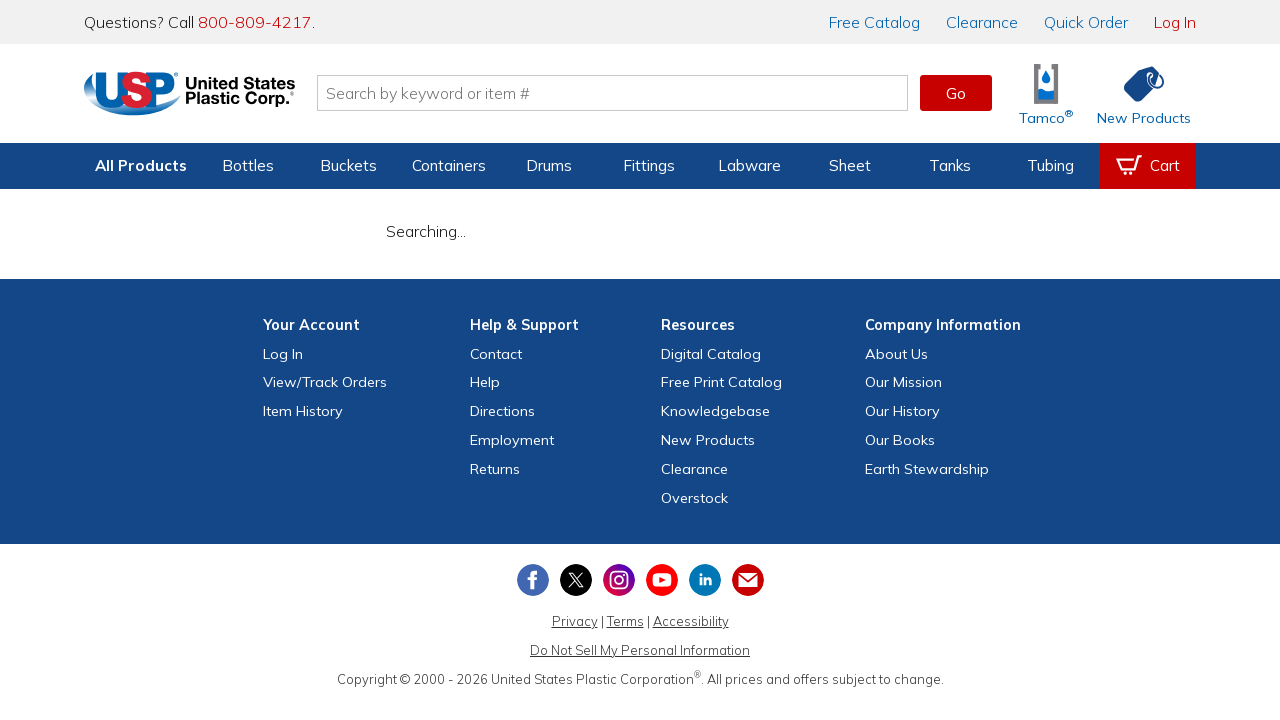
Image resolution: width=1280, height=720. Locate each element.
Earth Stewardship (927, 469)
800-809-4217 (255, 22)
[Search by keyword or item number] (625, 93)
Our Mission (903, 382)
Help (485, 382)
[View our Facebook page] (533, 580)
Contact (496, 354)
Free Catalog (721, 382)
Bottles (248, 165)
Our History (902, 411)
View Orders (325, 382)
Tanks (950, 165)
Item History (303, 411)
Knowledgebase (715, 411)
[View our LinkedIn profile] (705, 580)
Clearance (982, 22)
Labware (749, 165)
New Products (708, 440)
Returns (495, 469)
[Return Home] (202, 97)
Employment (512, 440)
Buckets (348, 165)
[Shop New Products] (1137, 93)
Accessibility (691, 621)
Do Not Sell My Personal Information (640, 650)
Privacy (575, 621)
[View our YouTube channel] (662, 580)
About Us (896, 354)
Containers (449, 165)
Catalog (874, 22)
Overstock (694, 498)
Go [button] (956, 93)
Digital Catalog (711, 354)
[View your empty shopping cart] (1148, 166)
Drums (549, 165)
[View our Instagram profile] (619, 580)
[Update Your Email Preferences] (748, 580)
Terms (625, 621)
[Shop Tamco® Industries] (1046, 93)
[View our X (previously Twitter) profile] (576, 580)
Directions (502, 411)
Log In (1175, 22)
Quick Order (1086, 22)
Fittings (649, 165)
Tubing (1050, 165)
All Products (141, 165)
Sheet (850, 165)
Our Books (900, 440)
